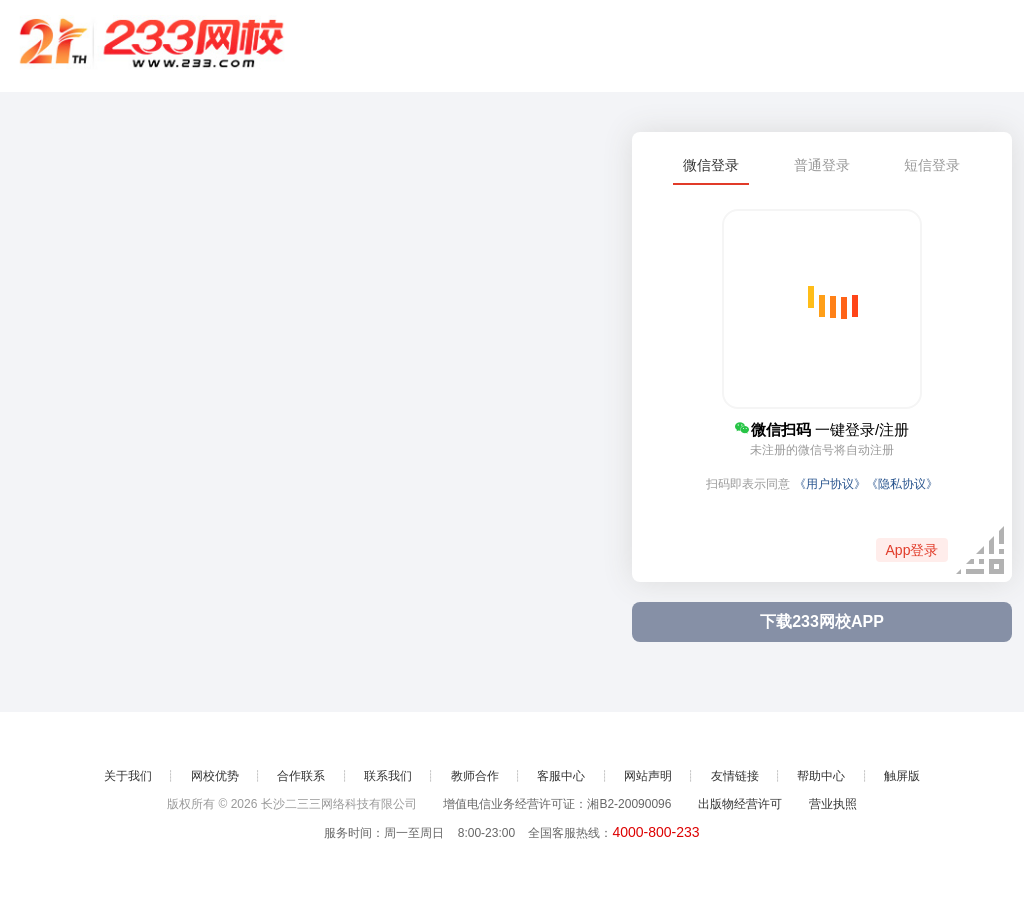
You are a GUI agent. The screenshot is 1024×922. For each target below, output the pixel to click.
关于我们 (128, 776)
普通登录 (822, 165)
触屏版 (902, 776)
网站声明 (648, 776)
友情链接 (735, 776)
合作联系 (301, 776)
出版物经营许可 (740, 804)
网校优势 (215, 776)
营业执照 (833, 804)
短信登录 (932, 165)
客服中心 (561, 776)
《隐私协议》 (902, 484)
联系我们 (388, 776)
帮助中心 (821, 776)
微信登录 (711, 165)
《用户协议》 (830, 484)
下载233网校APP (822, 621)
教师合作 (475, 776)
